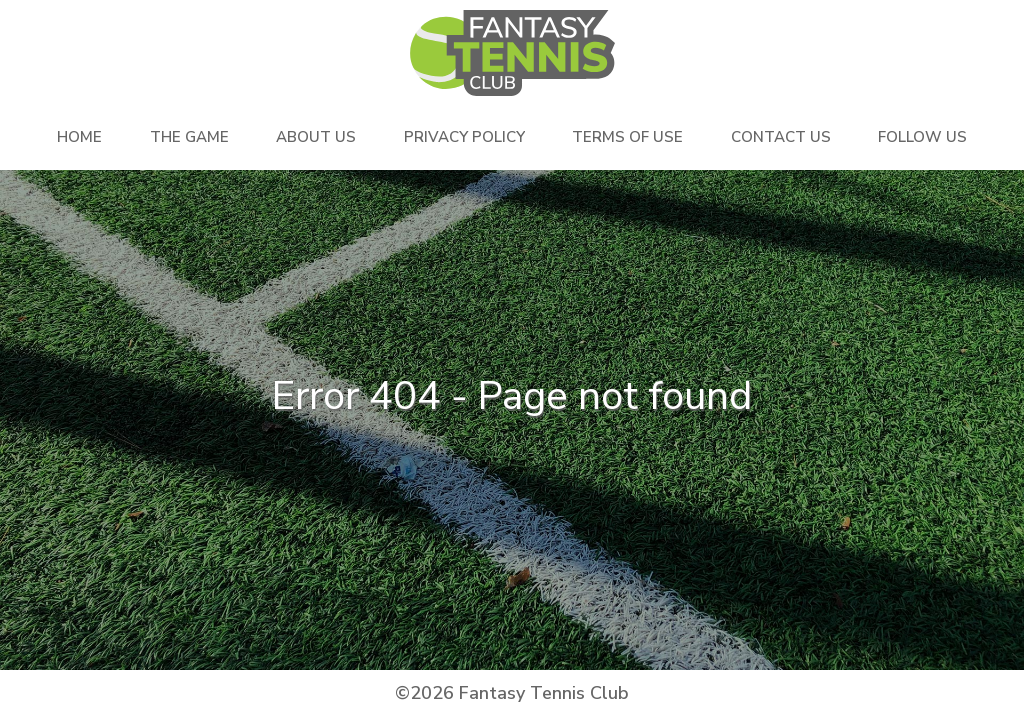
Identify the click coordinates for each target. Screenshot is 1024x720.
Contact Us (781, 137)
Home (79, 137)
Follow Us (922, 137)
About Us (316, 137)
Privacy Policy (464, 137)
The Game (189, 137)
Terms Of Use (627, 137)
